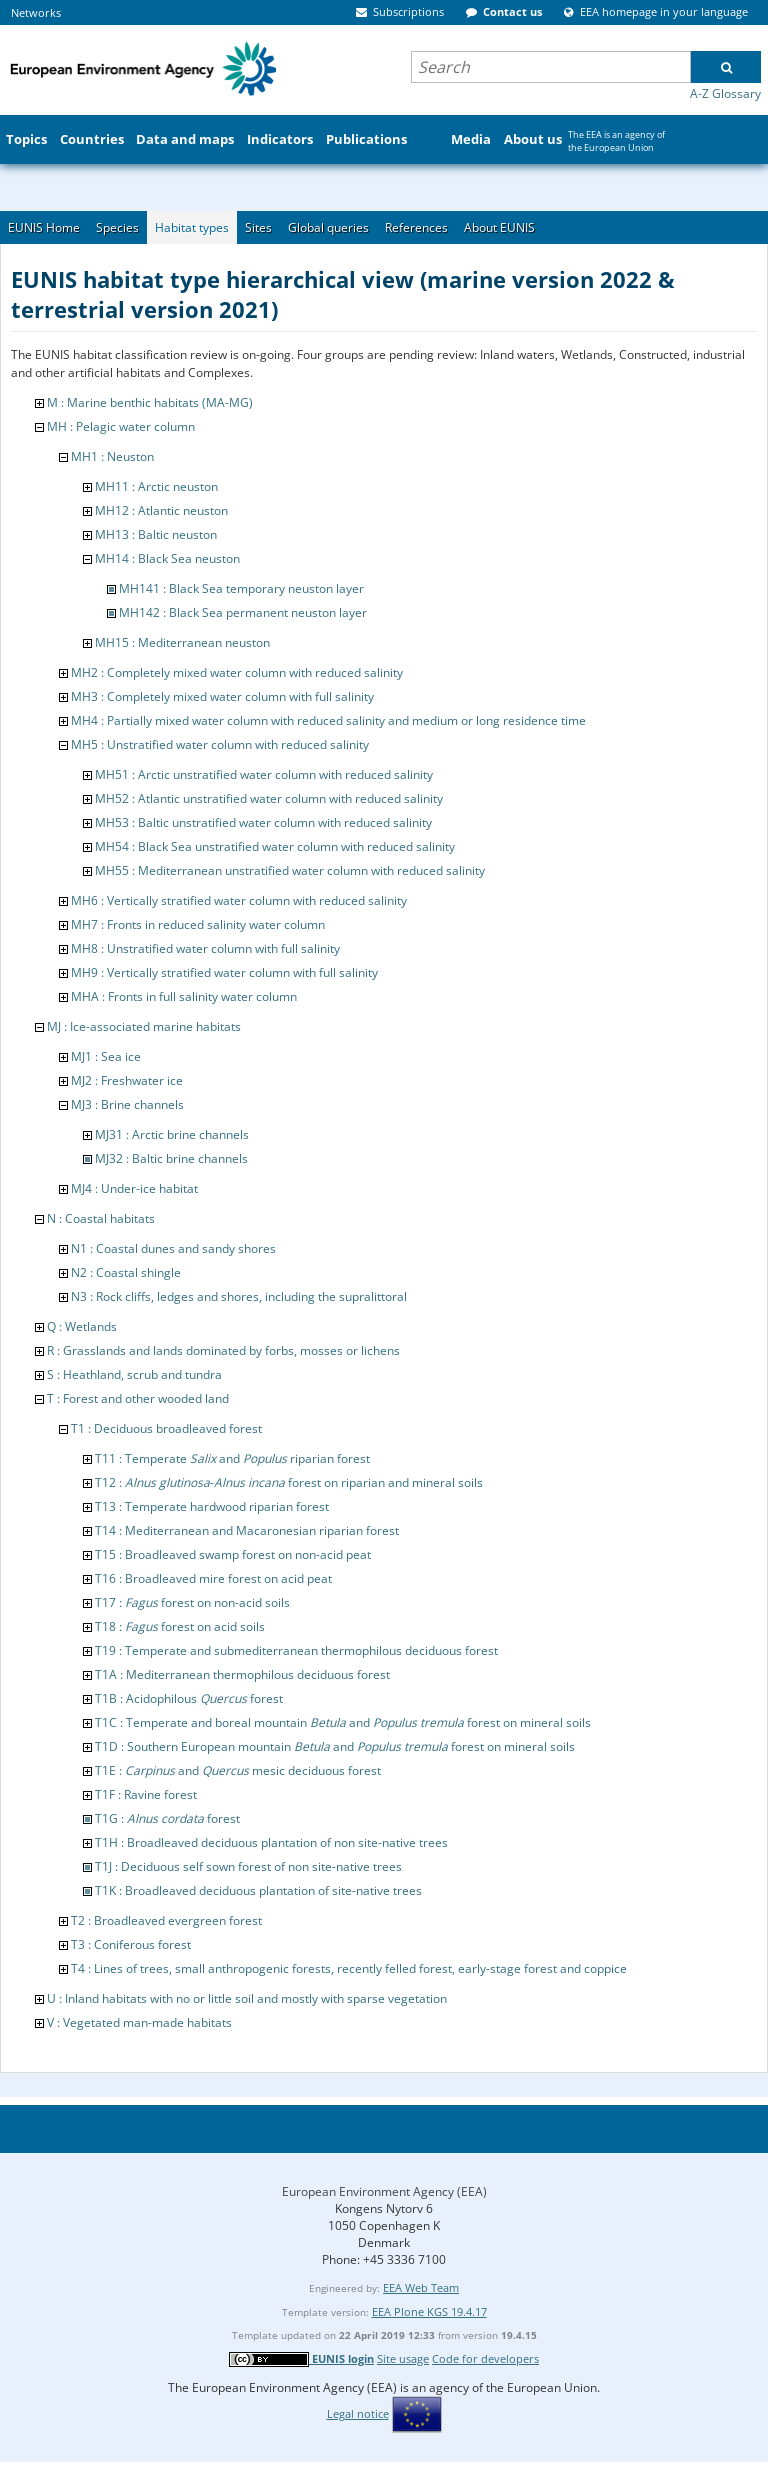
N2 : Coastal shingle (126, 1272)
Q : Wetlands (82, 1326)
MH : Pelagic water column (121, 426)
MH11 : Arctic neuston (156, 486)
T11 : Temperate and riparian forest (232, 1458)
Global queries (328, 227)
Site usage (403, 2358)
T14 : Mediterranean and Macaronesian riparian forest (247, 1530)
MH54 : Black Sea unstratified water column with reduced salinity (275, 846)
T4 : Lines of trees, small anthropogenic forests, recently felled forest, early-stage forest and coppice (349, 1968)
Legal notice (358, 2413)
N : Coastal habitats (101, 1218)
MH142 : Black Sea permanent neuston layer (243, 612)
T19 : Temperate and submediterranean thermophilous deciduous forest (296, 1650)
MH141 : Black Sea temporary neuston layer (241, 588)
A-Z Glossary (725, 93)
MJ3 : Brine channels (127, 1104)
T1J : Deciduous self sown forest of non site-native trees (248, 1866)
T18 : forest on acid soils (180, 1626)
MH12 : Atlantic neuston (161, 510)
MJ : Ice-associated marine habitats (144, 1026)
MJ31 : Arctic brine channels (172, 1134)
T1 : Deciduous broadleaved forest (166, 1428)
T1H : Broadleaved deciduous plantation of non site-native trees (271, 1842)
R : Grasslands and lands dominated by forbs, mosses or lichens (223, 1350)
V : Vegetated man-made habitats (139, 2022)
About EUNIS (499, 227)
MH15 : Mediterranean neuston (182, 642)
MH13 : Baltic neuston (156, 534)
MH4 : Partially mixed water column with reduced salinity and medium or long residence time (328, 720)
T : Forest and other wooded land (138, 1398)
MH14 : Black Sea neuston (167, 558)
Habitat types (192, 227)
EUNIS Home (44, 227)
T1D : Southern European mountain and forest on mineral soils (335, 1746)
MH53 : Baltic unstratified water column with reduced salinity (263, 822)
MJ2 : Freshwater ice (127, 1080)
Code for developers (485, 2358)
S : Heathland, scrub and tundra (134, 1374)
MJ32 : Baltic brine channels (171, 1158)
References (416, 227)
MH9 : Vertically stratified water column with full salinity (224, 972)
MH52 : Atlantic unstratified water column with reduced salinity (269, 798)
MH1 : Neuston (112, 456)
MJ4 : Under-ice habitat (134, 1188)
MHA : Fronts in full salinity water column (184, 996)
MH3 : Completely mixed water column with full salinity (222, 696)
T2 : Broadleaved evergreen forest (166, 1920)
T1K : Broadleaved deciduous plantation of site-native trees (258, 1890)
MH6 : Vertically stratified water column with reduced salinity (239, 900)
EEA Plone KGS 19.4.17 (429, 2311)
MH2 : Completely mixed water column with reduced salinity (237, 672)
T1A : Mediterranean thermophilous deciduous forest (242, 1674)
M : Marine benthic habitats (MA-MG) (150, 402)
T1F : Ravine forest (146, 1794)
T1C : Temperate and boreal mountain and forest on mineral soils (343, 1722)
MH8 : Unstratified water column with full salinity (205, 948)
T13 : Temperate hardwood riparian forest (212, 1506)
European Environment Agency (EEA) (384, 2191)
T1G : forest (167, 1818)
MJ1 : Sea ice (106, 1056)
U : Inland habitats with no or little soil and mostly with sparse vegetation (247, 1998)
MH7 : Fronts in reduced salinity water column (198, 924)
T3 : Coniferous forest (131, 1944)
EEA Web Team (421, 2287)
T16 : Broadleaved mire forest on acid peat (213, 1578)
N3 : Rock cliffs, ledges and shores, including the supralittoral (239, 1296)
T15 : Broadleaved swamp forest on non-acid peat (233, 1554)
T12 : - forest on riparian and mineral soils (289, 1482)
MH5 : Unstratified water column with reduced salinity (220, 744)
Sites (258, 227)
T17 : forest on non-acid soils (192, 1602)
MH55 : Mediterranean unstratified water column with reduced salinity (290, 870)
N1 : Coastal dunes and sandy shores (173, 1248)
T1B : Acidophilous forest (189, 1698)
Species (117, 227)
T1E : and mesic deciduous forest (238, 1770)
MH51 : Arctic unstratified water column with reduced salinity (264, 774)
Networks (36, 12)
